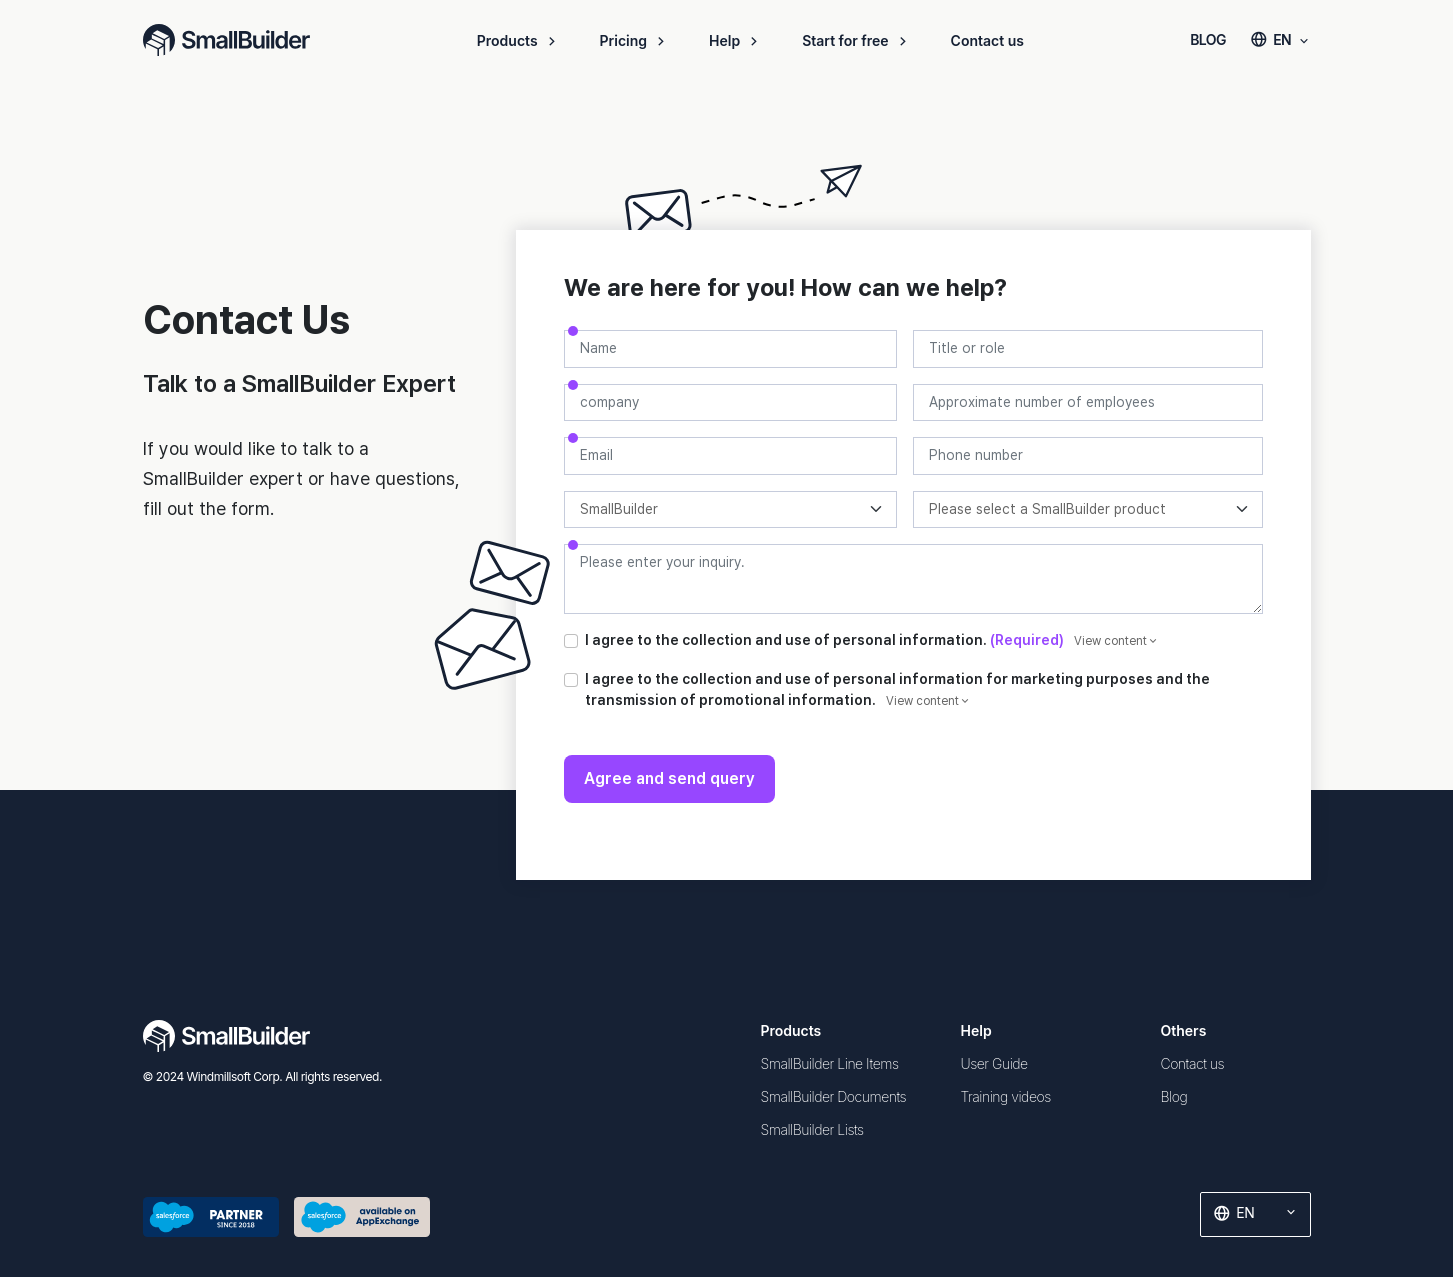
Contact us (987, 40)
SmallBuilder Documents (834, 1096)
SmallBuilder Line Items (830, 1063)
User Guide (994, 1063)
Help (735, 40)
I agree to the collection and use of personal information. (872, 640)
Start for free (856, 40)
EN (1280, 39)
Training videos (1006, 1096)
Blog (1174, 1096)
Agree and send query (669, 778)
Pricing (634, 40)
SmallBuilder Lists (812, 1129)
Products (518, 40)
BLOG (1208, 39)
